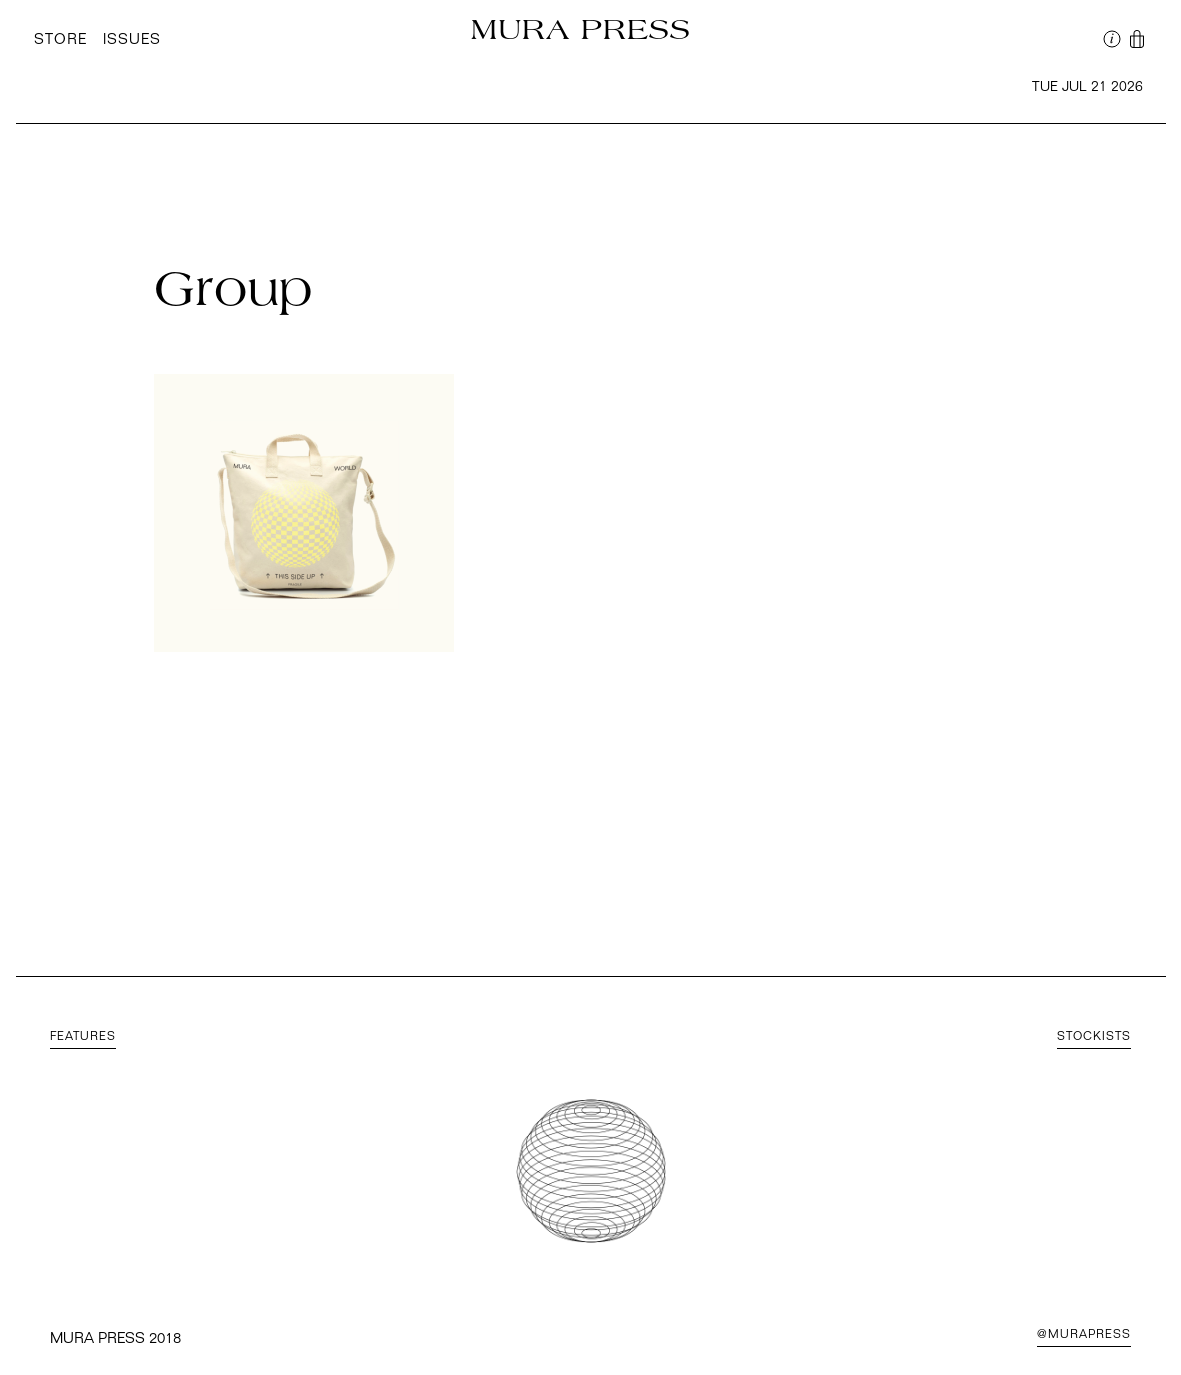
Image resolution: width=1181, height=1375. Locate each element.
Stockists (1094, 1037)
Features (83, 1037)
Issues (132, 40)
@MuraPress (1084, 1335)
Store (60, 40)
